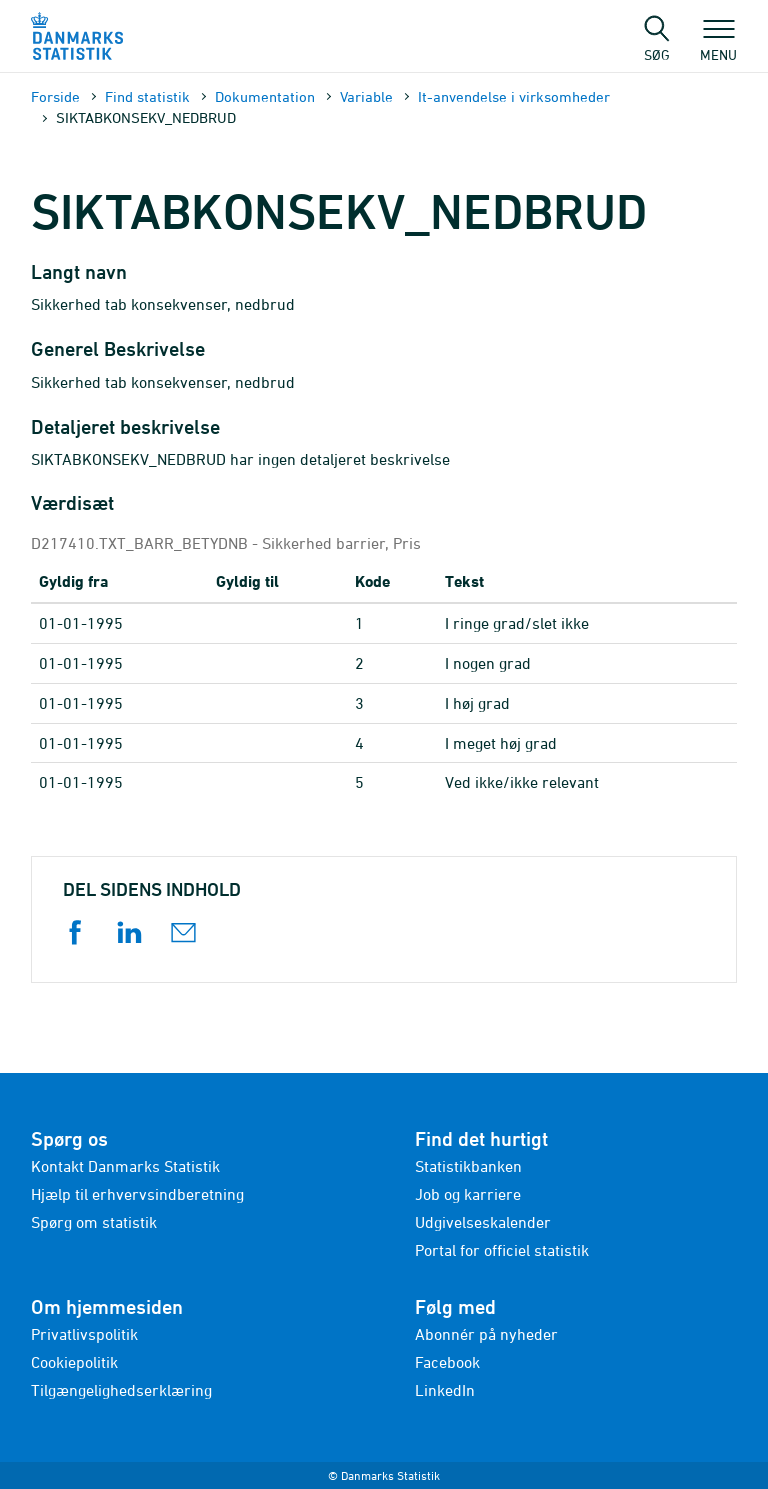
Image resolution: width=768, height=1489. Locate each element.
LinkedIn (445, 1390)
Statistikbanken (468, 1166)
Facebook (447, 1362)
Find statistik (147, 96)
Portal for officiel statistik (502, 1250)
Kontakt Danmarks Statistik (125, 1166)
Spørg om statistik (94, 1222)
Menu (718, 45)
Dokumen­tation (265, 96)
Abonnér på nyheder (486, 1334)
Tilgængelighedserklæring (121, 1390)
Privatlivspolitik (84, 1334)
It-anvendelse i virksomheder (514, 96)
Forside (55, 96)
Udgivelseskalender (483, 1222)
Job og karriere (468, 1194)
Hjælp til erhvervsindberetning (137, 1194)
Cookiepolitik (74, 1362)
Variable (366, 96)
